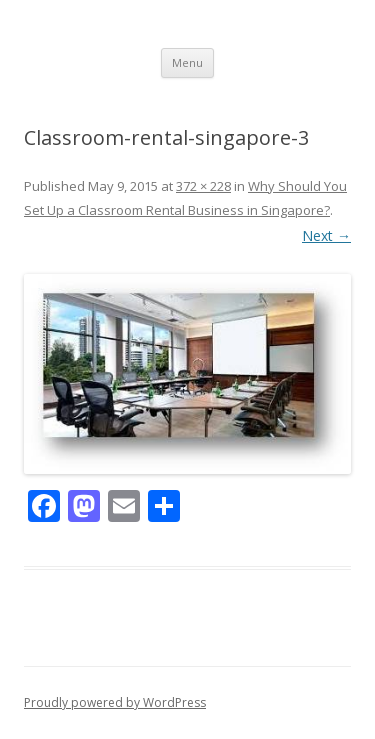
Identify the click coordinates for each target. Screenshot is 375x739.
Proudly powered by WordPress (115, 702)
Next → (326, 235)
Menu (187, 62)
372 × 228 (203, 186)
